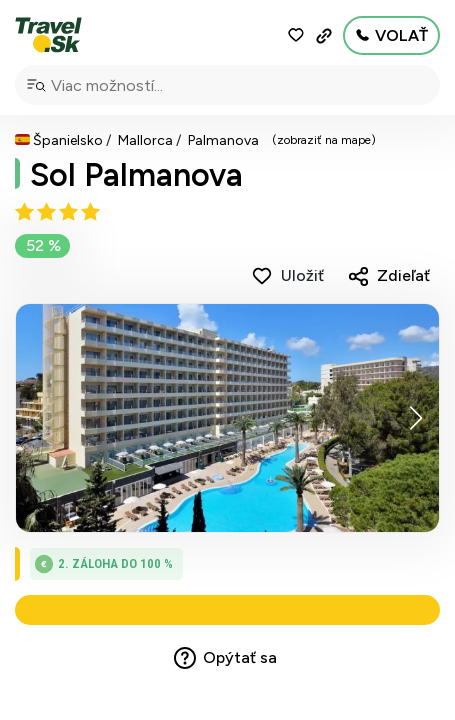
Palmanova (223, 140)
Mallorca (145, 140)
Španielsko (68, 140)
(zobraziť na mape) (324, 140)
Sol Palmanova (136, 175)
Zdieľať (403, 275)
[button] (415, 418)
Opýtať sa (240, 662)
